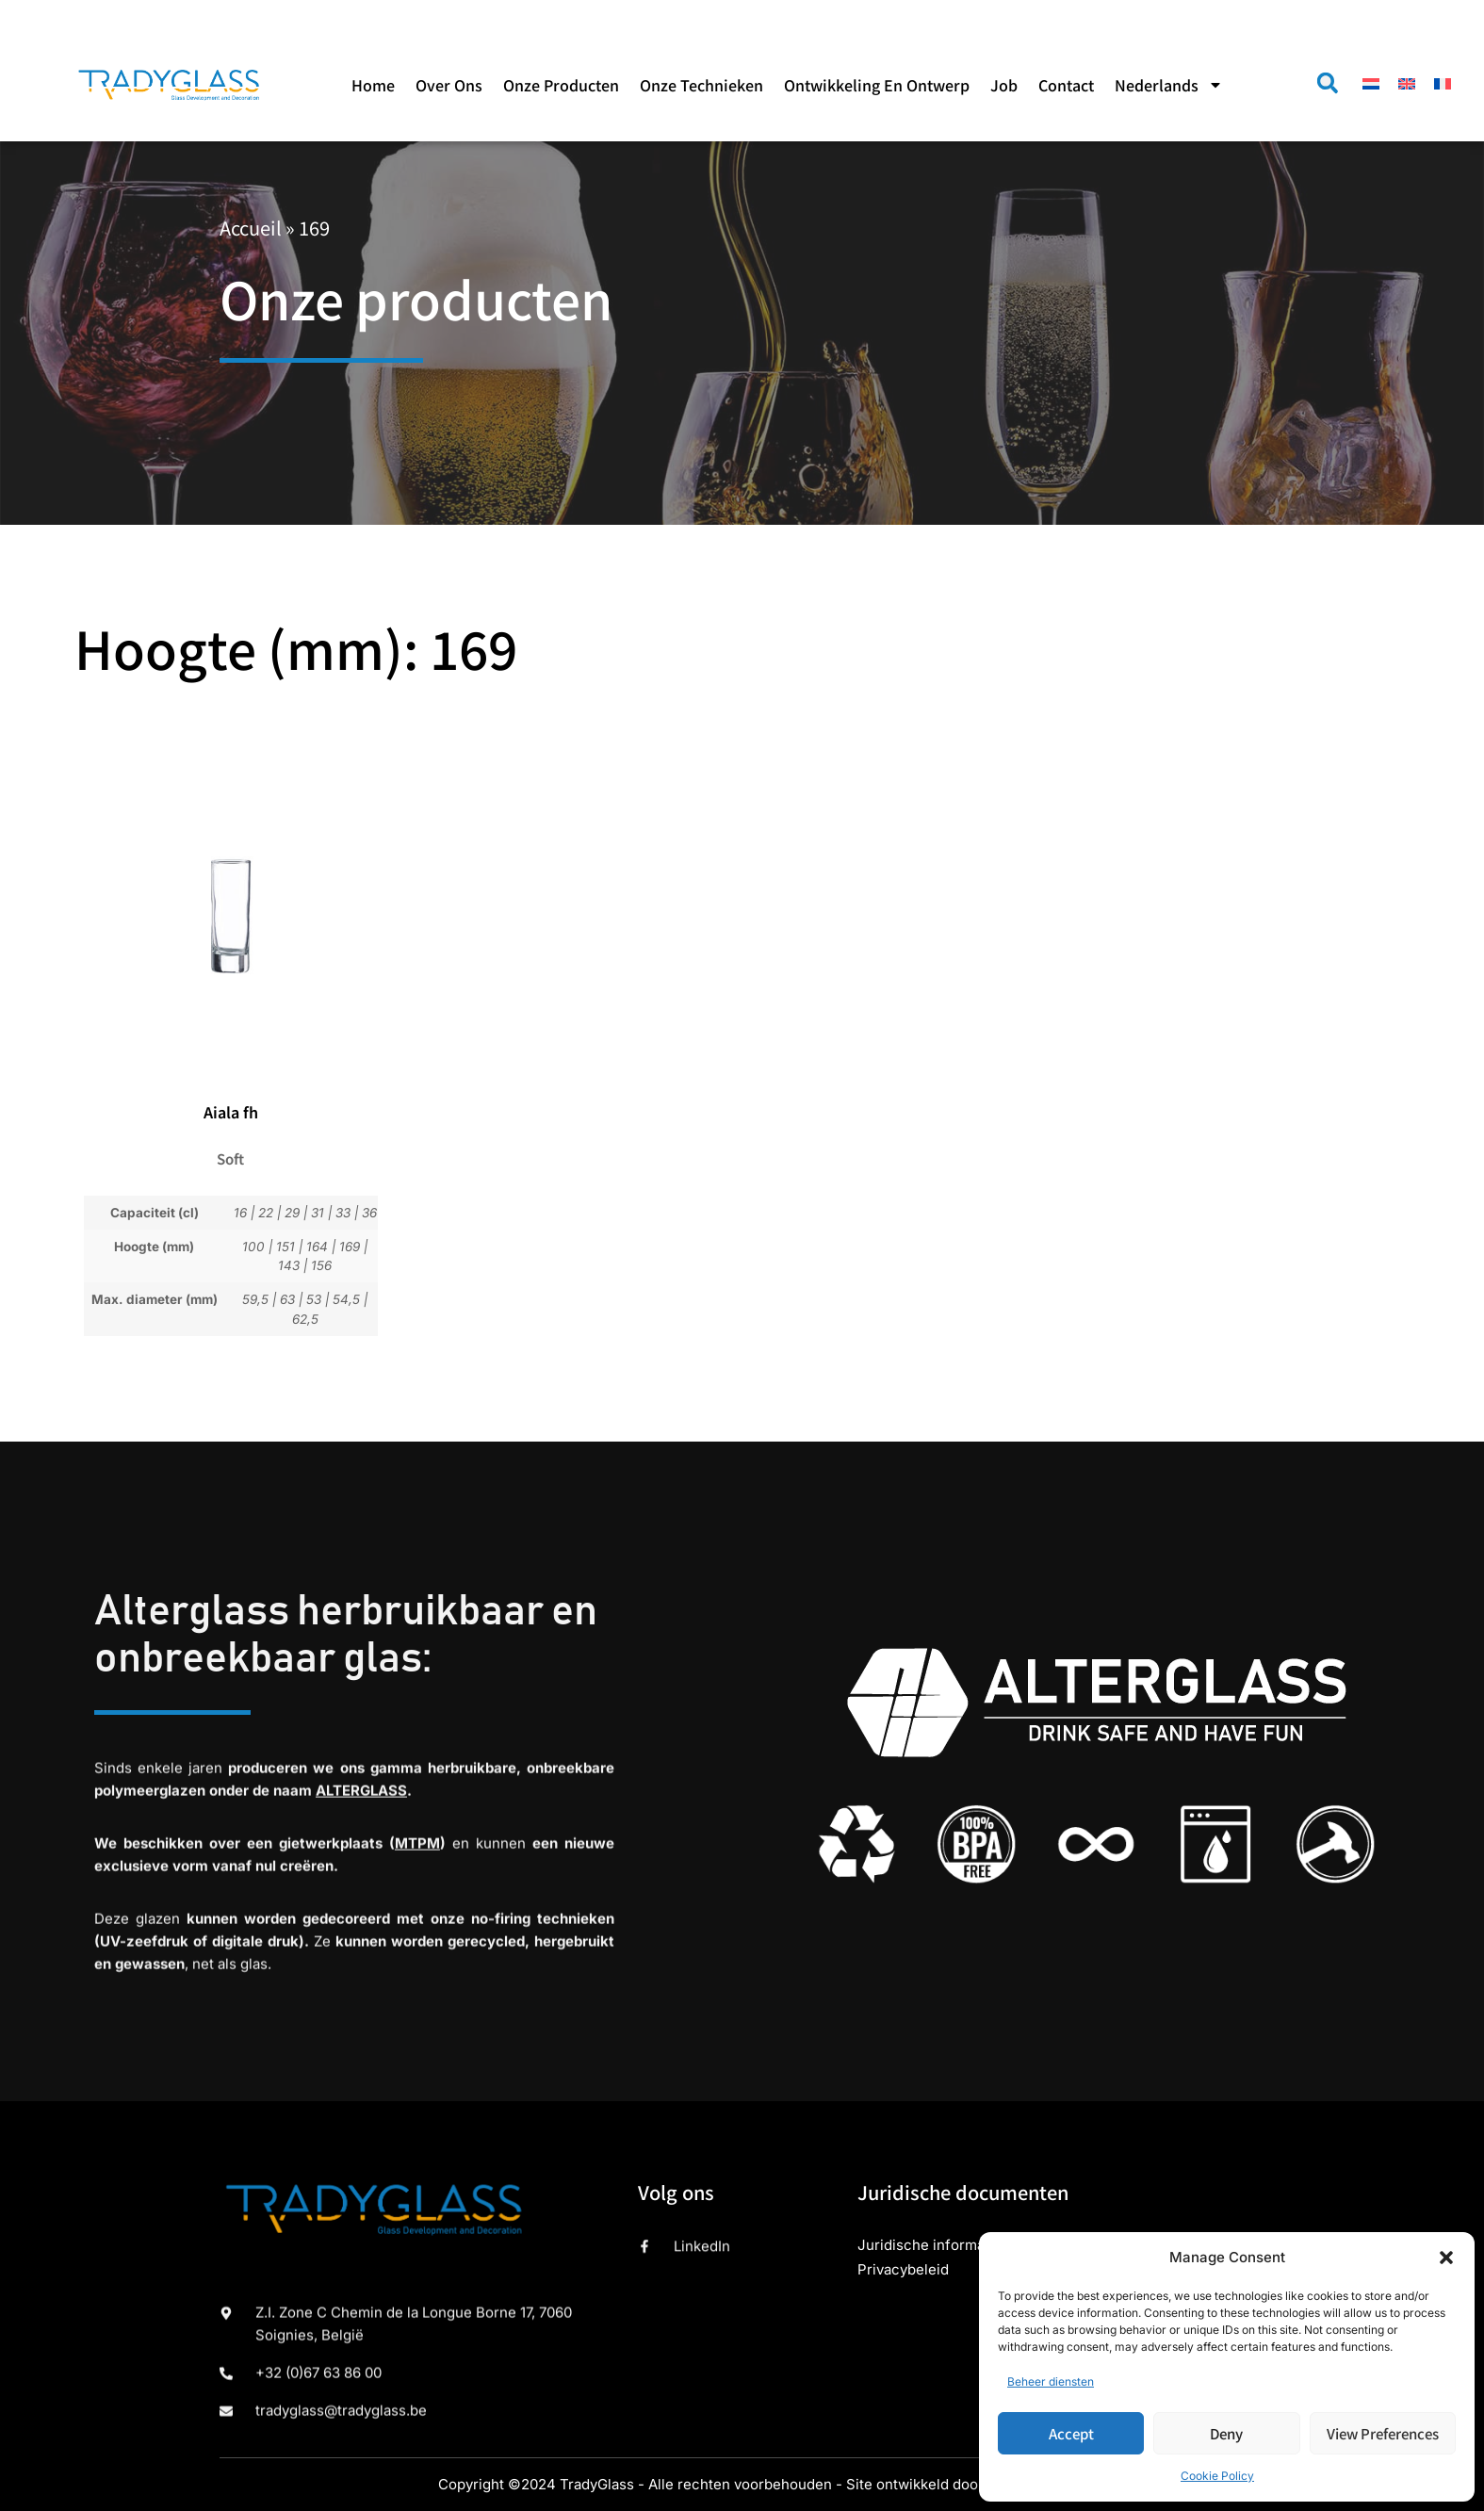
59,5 (255, 1299)
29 (292, 1212)
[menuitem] (1169, 85)
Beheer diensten (1050, 2381)
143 (289, 1265)
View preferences (1383, 2433)
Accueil (251, 227)
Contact (1066, 84)
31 (317, 1212)
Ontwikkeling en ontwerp (877, 84)
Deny (1226, 2433)
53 (313, 1299)
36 (369, 1212)
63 (287, 1299)
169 (349, 1246)
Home (373, 84)
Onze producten (561, 84)
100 (253, 1246)
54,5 (346, 1299)
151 (285, 1246)
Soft (230, 1158)
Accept (1071, 2433)
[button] (1446, 2257)
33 (343, 1212)
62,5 (305, 1319)
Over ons (449, 84)
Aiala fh (231, 1112)
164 (317, 1246)
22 (265, 1212)
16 (240, 1212)
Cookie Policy (1217, 2476)
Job (1004, 84)
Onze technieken (701, 84)
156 (321, 1265)
